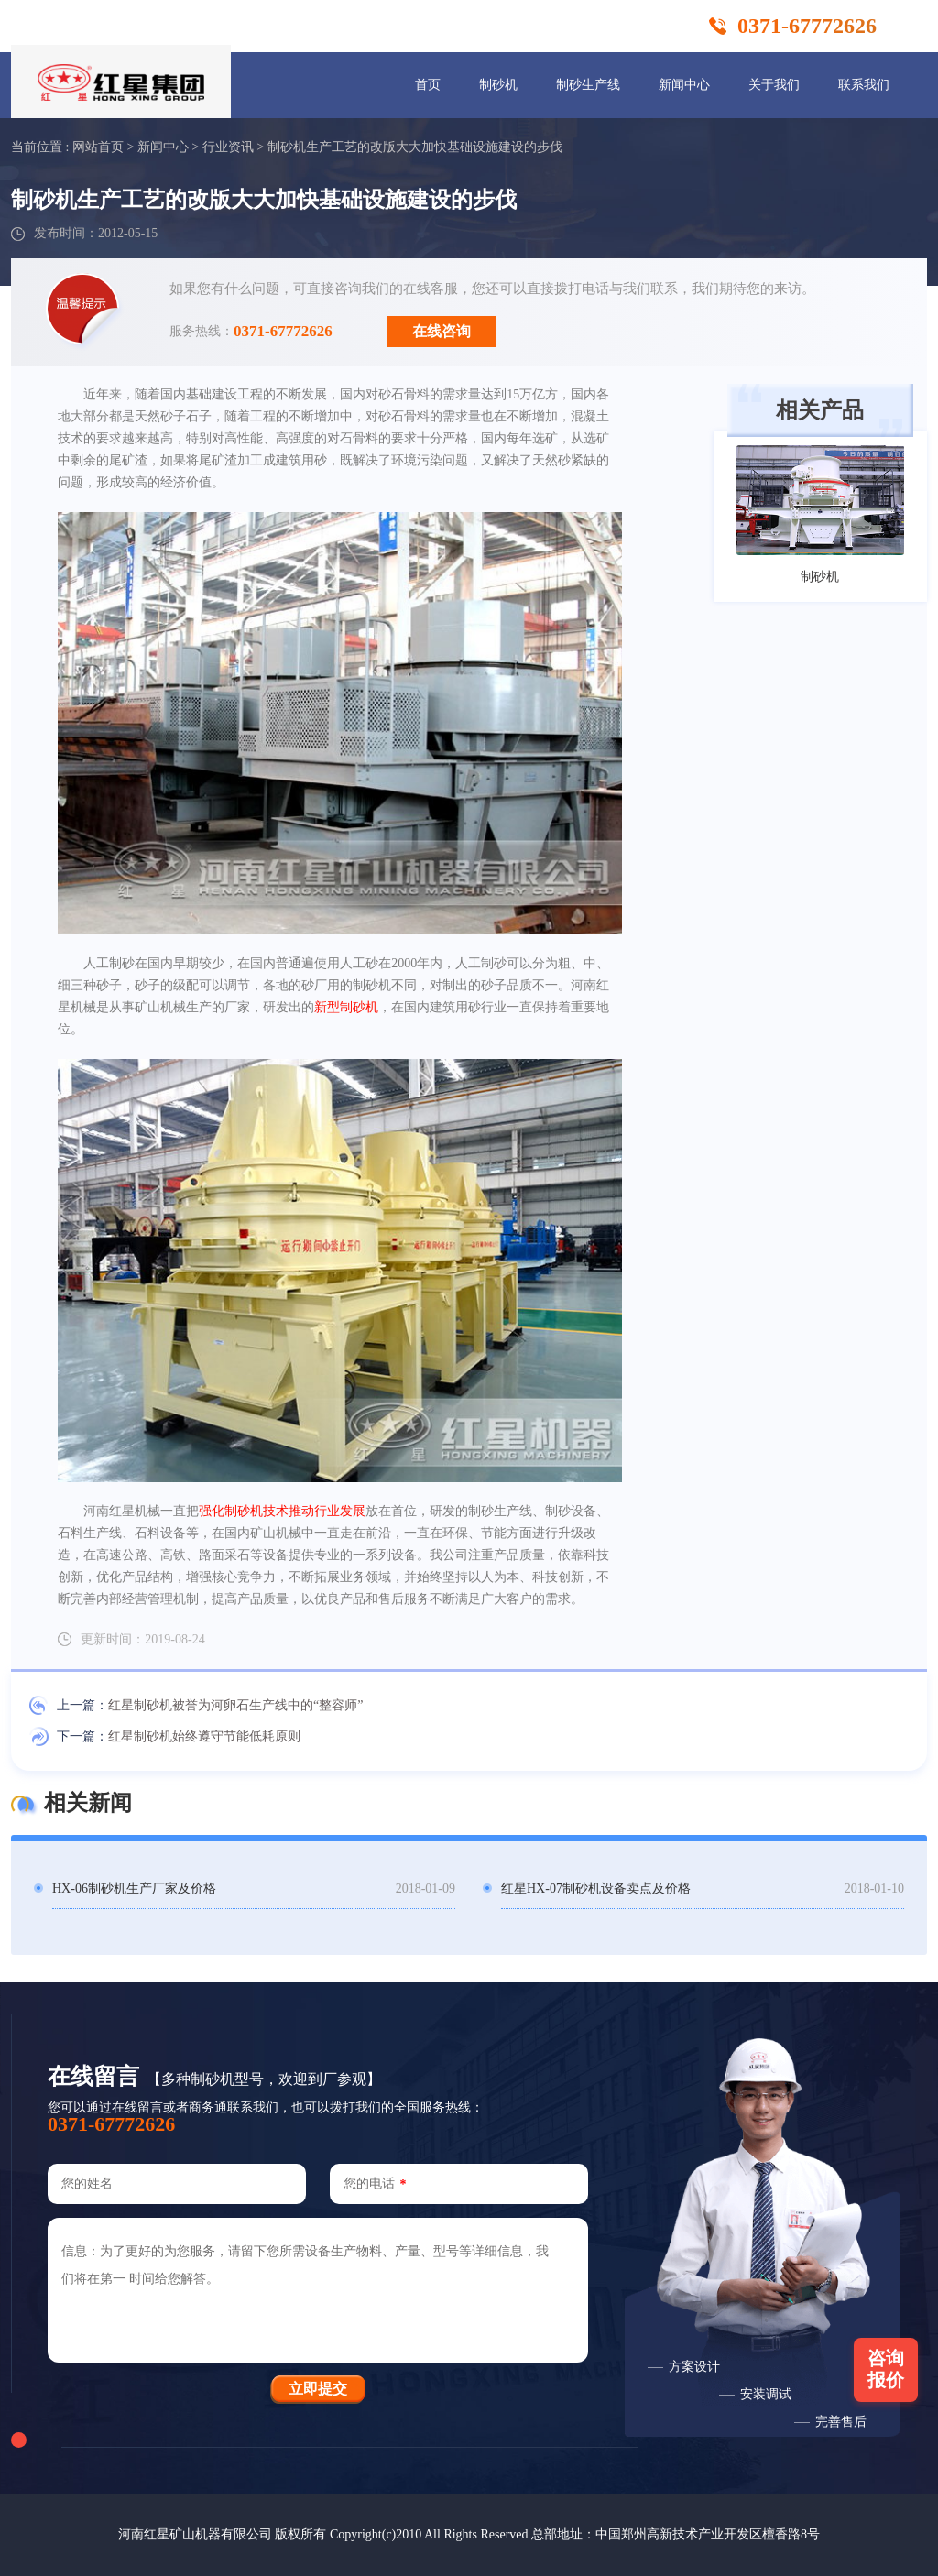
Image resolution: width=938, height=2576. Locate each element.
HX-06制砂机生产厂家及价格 (134, 1888)
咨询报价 (885, 2369)
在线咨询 (441, 331)
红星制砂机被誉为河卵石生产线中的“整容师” (235, 1705)
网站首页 (98, 147)
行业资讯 (228, 147)
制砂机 (498, 85)
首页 (428, 85)
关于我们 (774, 85)
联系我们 (863, 85)
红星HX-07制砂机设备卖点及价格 (596, 1888)
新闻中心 (684, 85)
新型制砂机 (346, 1007)
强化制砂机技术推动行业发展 (282, 1511)
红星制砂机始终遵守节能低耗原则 (204, 1736)
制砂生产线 (588, 85)
